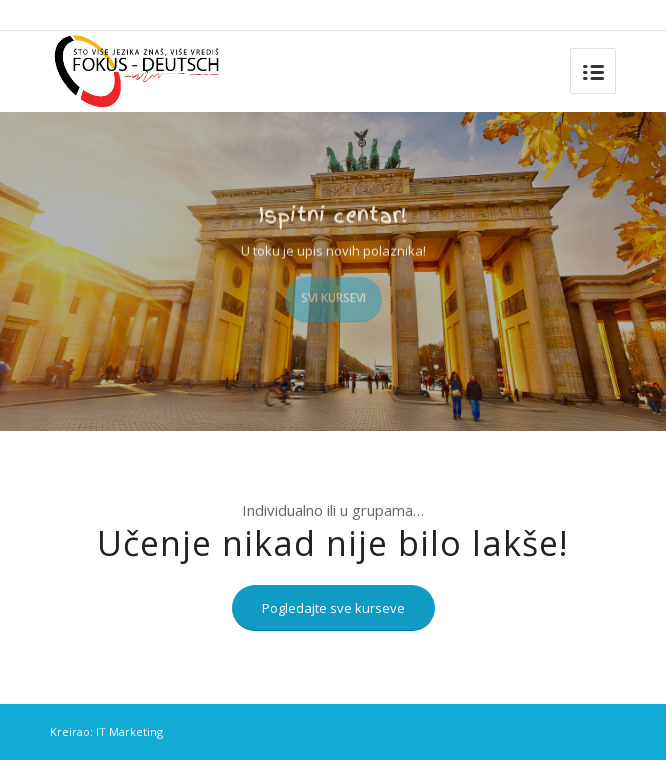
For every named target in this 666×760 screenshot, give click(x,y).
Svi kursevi (333, 294)
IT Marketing (129, 731)
